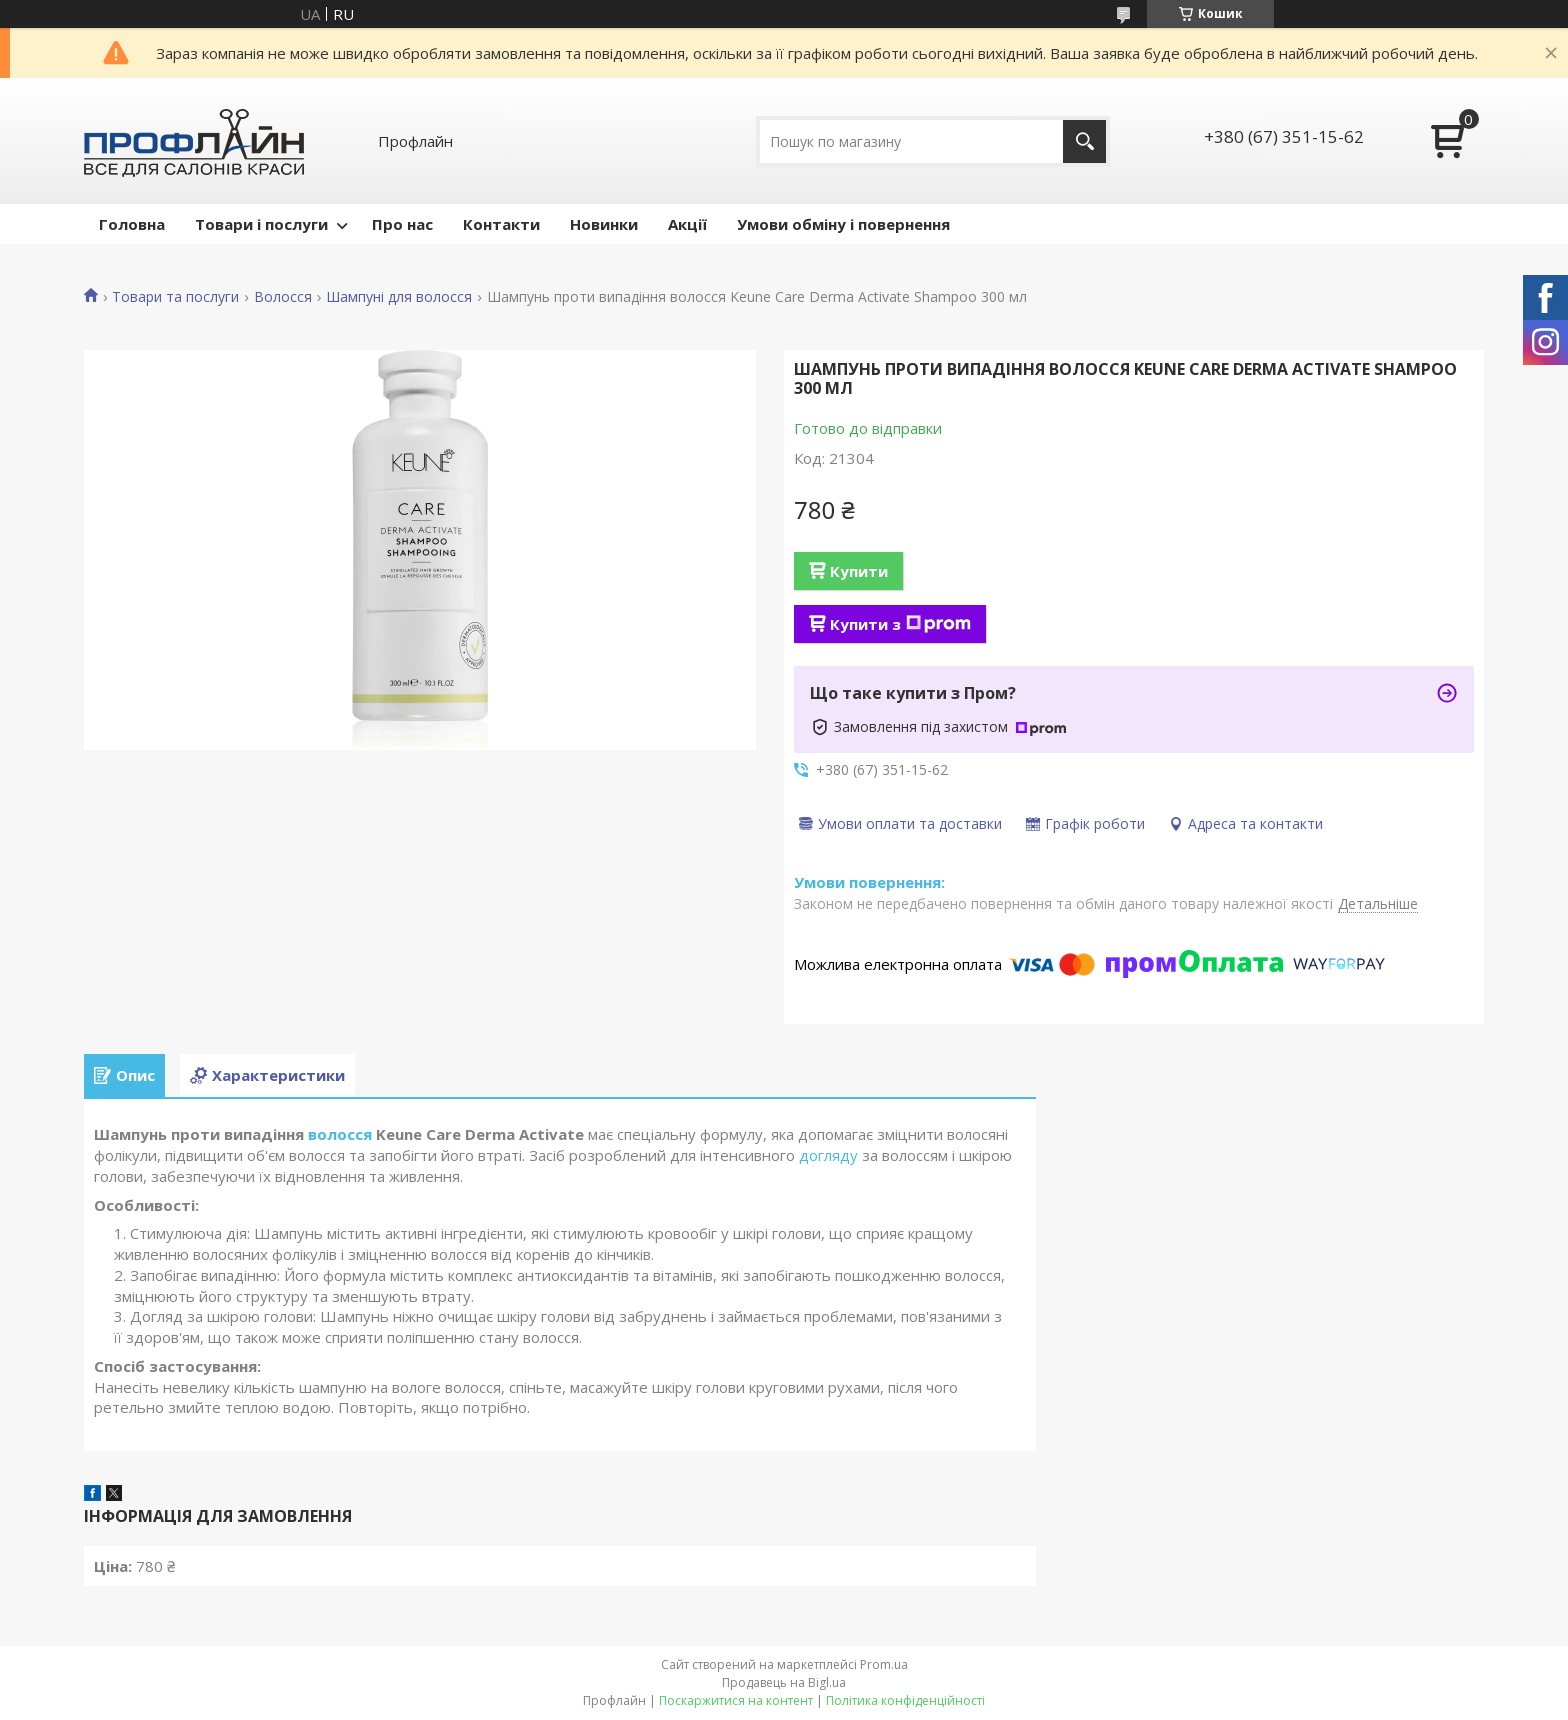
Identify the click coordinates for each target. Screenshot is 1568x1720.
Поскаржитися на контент (736, 1700)
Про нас (402, 224)
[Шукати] (1084, 141)
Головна (132, 224)
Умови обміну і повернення (843, 224)
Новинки (604, 224)
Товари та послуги (175, 297)
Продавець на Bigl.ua (784, 1682)
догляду (828, 1155)
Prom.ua (884, 1664)
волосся (340, 1134)
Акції (687, 224)
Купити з (900, 624)
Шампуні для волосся (399, 297)
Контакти (501, 224)
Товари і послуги (261, 224)
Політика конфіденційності (905, 1700)
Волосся (283, 297)
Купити (859, 571)
